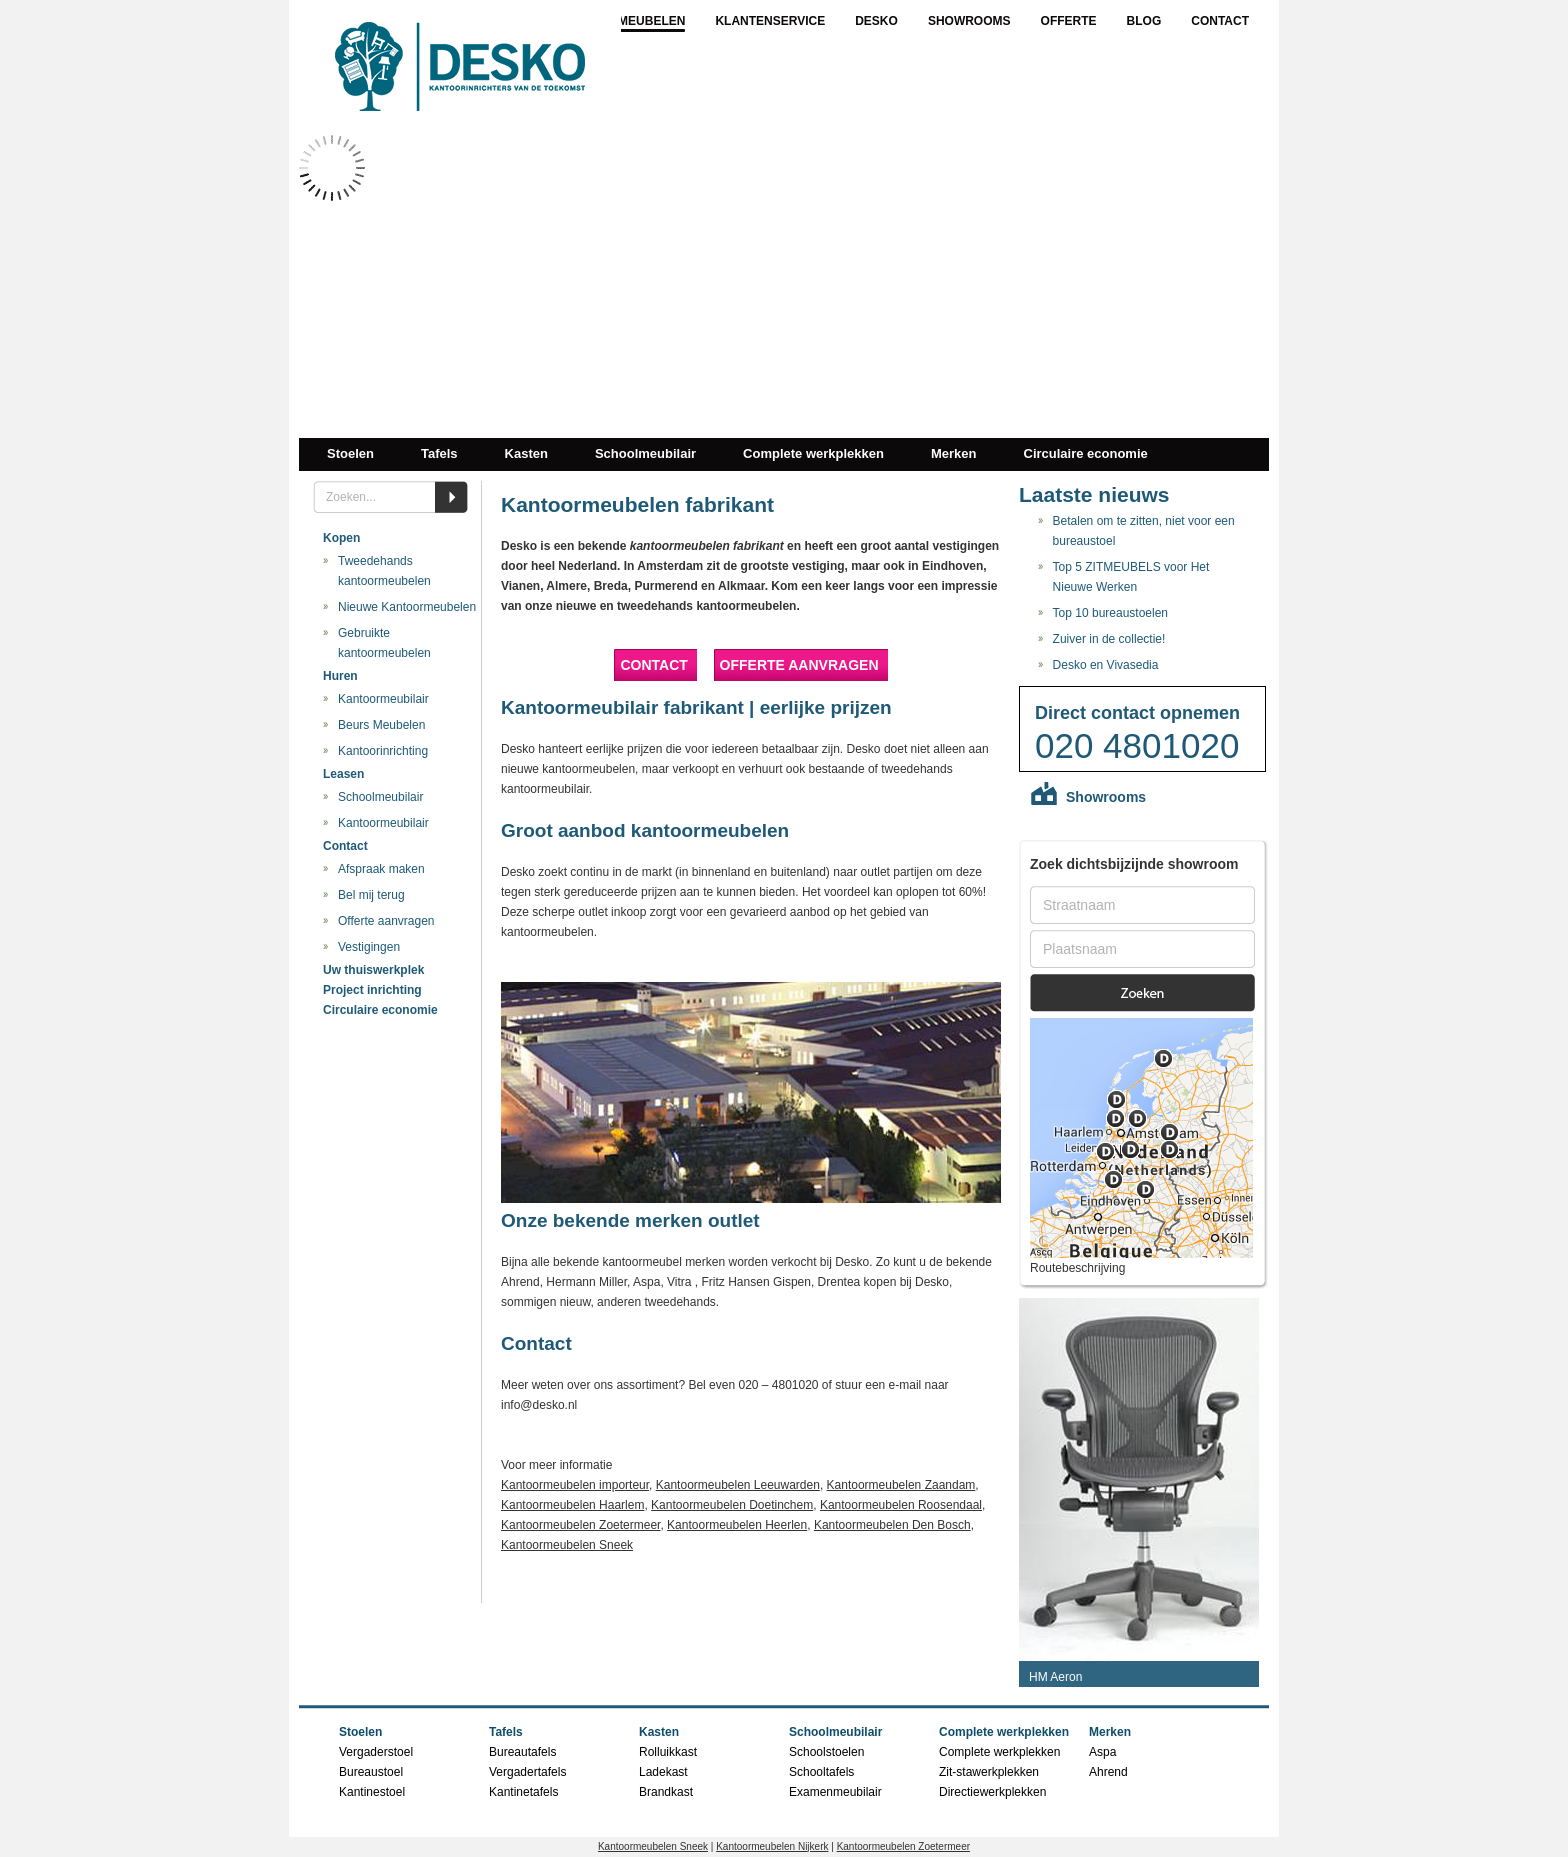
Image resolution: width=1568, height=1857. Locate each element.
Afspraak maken (381, 869)
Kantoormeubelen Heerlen (737, 1525)
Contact (1220, 21)
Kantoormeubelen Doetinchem (732, 1505)
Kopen (341, 538)
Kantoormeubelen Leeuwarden (738, 1485)
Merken (954, 453)
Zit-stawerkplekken (989, 1772)
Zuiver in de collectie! (1109, 639)
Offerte (1069, 21)
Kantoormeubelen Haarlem (572, 1505)
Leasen (343, 774)
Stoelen (350, 453)
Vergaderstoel (376, 1752)
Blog (1144, 21)
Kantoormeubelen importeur (575, 1485)
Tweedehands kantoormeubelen (384, 571)
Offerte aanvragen (386, 921)
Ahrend (1108, 1772)
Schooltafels (821, 1772)
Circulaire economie (1086, 453)
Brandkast (666, 1792)
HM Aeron (1055, 1677)
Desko (876, 21)
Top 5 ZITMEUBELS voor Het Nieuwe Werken (1131, 577)
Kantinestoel (372, 1792)
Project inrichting (372, 990)
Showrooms (969, 21)
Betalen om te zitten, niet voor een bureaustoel (1144, 531)
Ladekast (663, 1772)
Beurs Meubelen (381, 725)
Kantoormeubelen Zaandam (901, 1485)
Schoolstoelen (826, 1752)
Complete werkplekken (813, 453)
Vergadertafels (527, 1772)
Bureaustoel (371, 1772)
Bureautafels (522, 1752)
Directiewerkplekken (992, 1792)
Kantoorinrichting (383, 751)
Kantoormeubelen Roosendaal (901, 1505)
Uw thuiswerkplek (373, 970)
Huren (340, 676)
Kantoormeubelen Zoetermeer (580, 1525)
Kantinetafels (523, 1792)
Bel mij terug (371, 895)
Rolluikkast (668, 1752)
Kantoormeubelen (622, 21)
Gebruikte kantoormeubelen (384, 643)
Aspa (1102, 1752)
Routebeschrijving (1077, 1268)
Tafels (439, 453)
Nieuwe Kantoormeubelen (407, 607)
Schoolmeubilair (645, 453)
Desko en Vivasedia (1106, 665)
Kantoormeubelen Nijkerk (772, 1846)
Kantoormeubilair (383, 699)
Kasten (526, 453)
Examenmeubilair (835, 1792)
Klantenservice (770, 21)
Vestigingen (369, 947)
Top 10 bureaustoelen (1110, 613)
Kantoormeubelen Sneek (567, 1545)
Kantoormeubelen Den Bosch (892, 1525)
